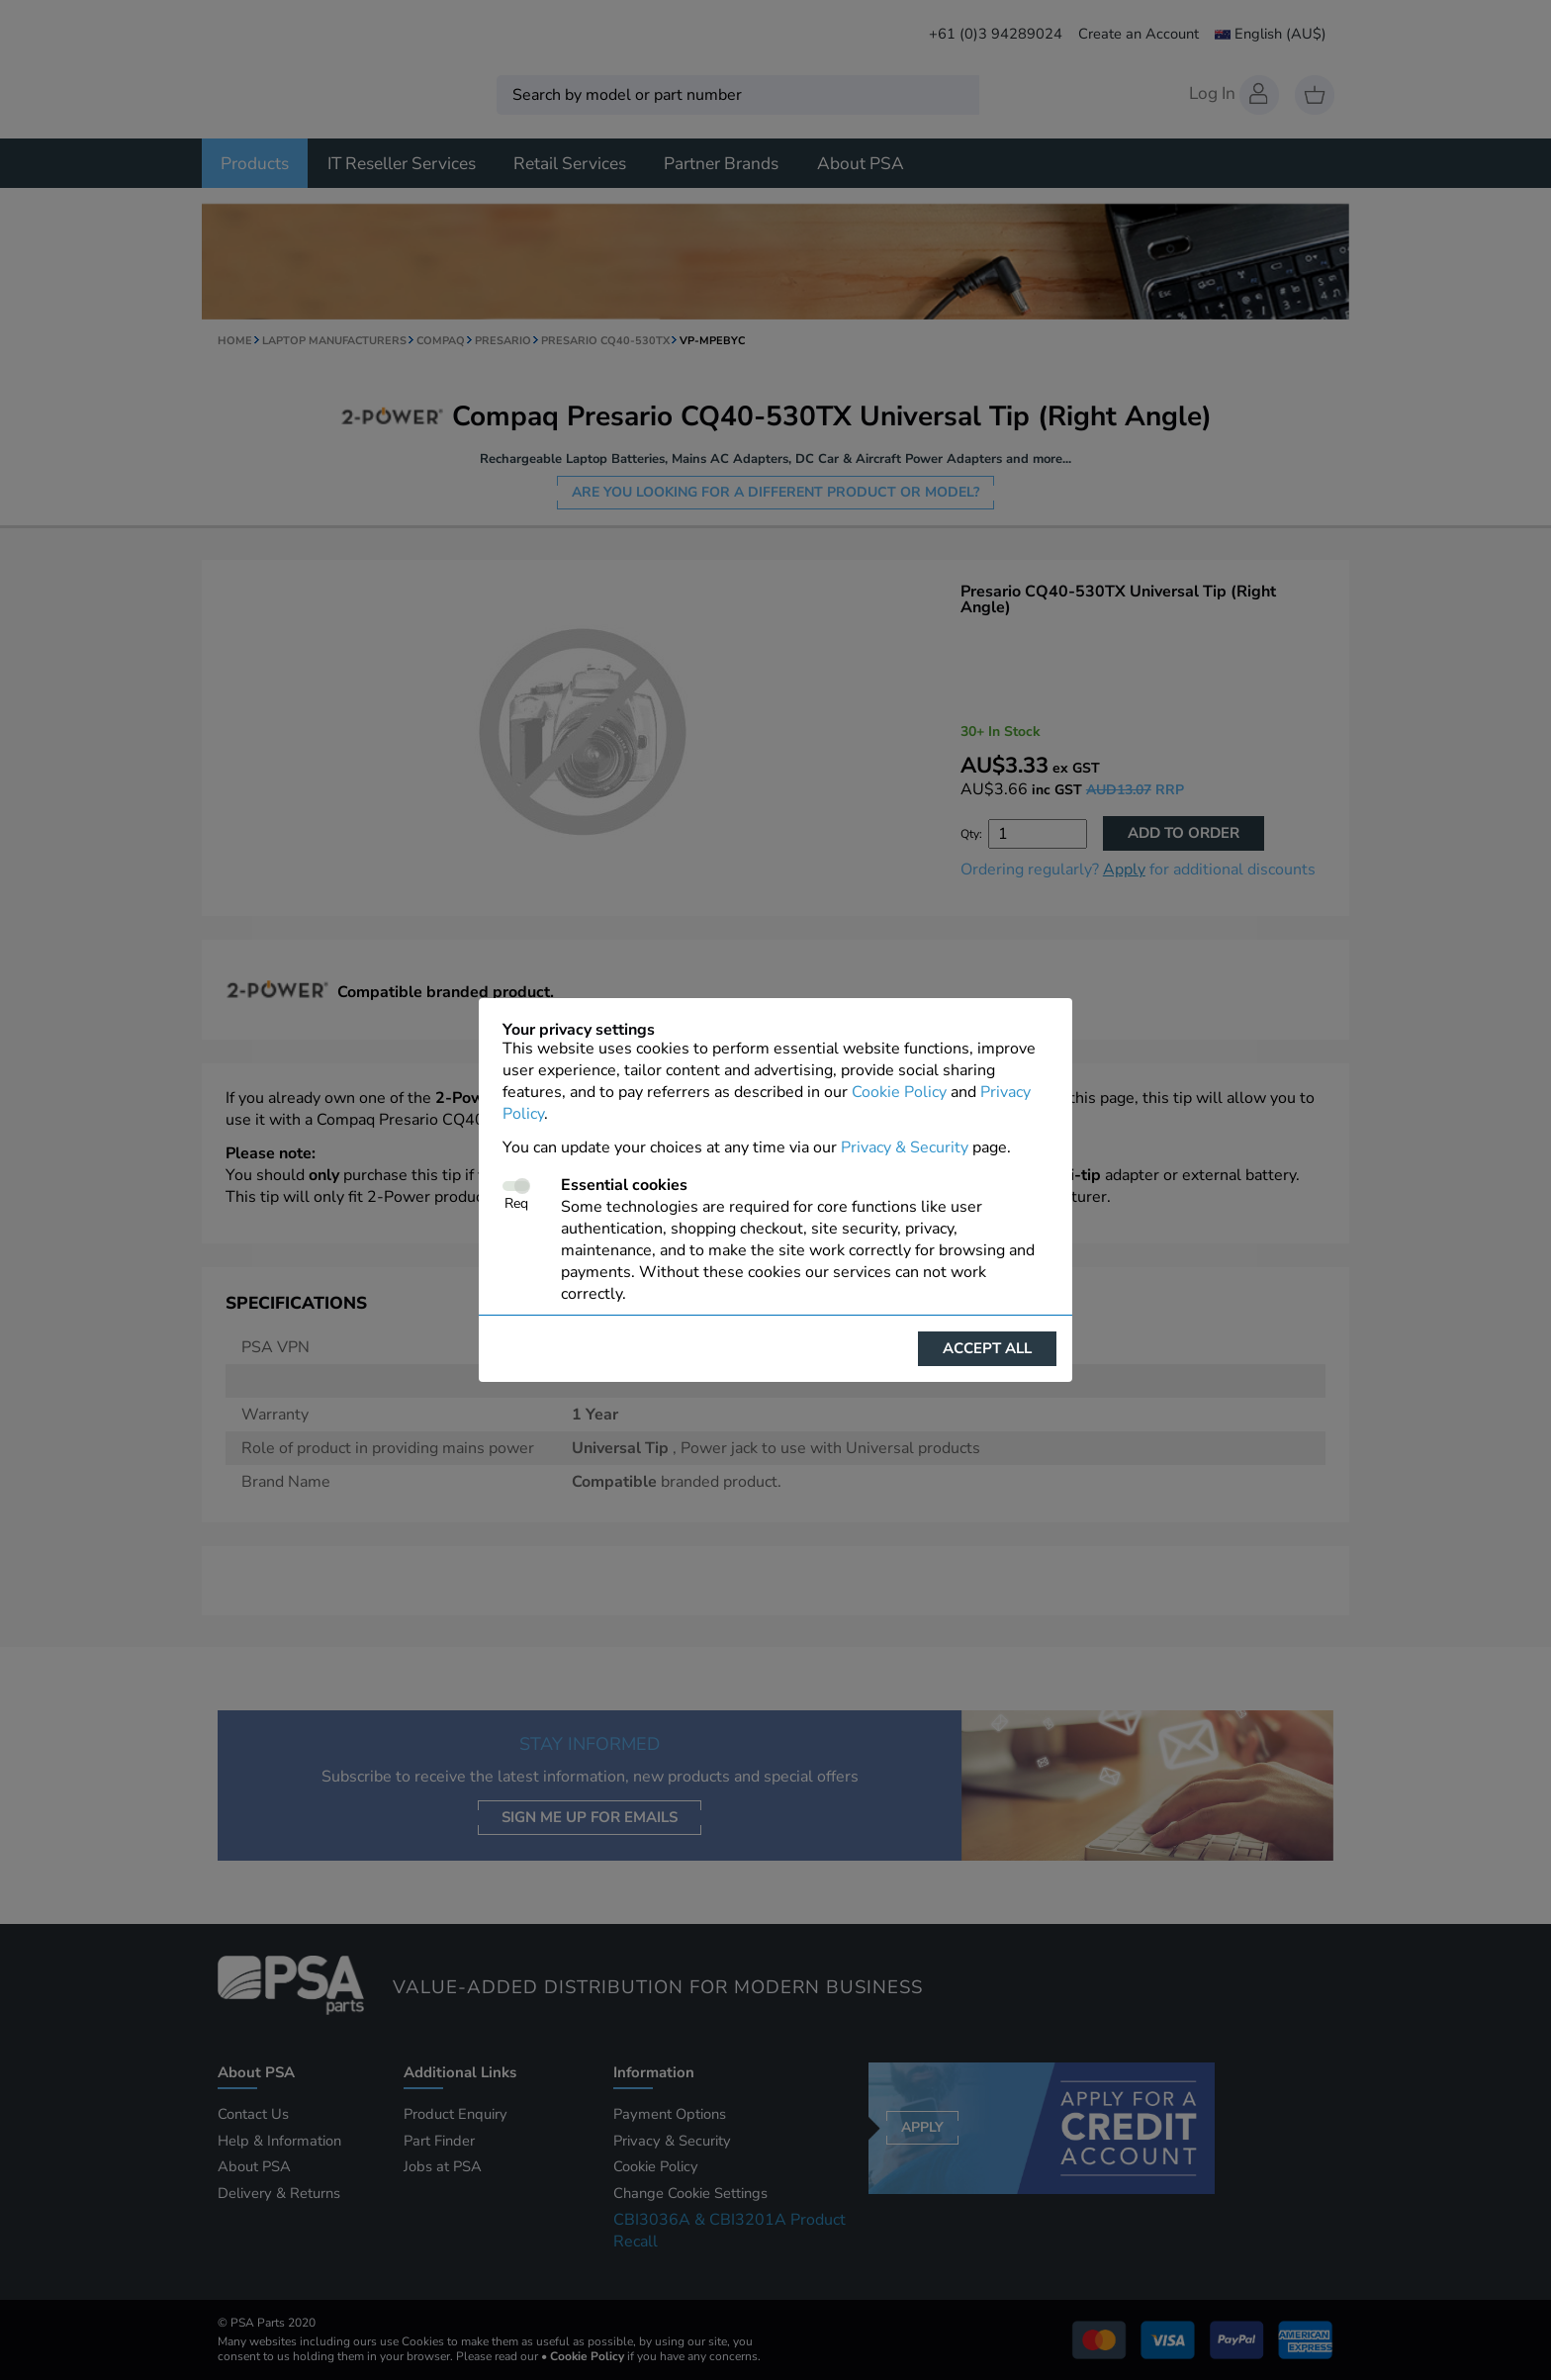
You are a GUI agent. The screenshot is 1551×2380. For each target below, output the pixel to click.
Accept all (987, 1348)
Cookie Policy (899, 1092)
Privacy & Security (904, 1147)
